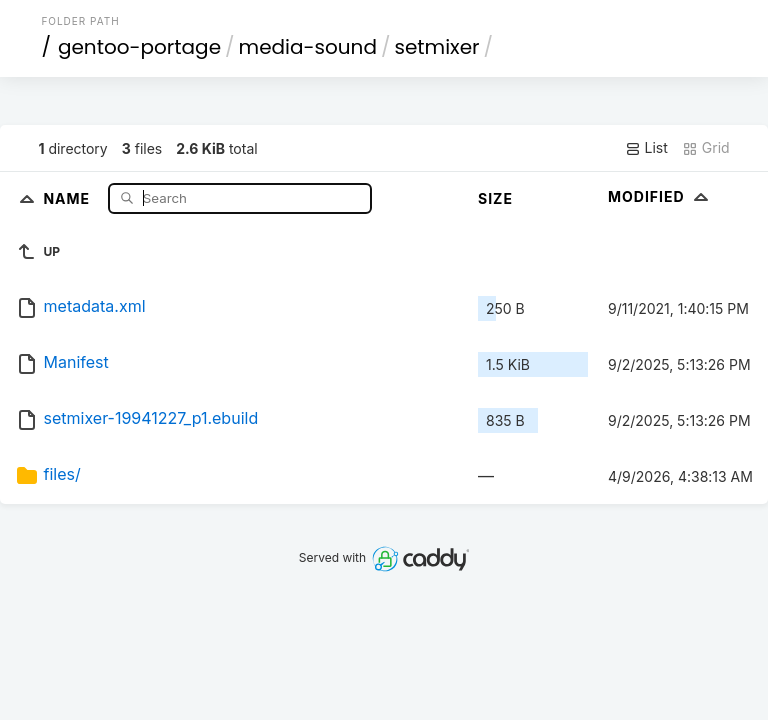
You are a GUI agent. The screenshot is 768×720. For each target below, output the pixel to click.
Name (68, 197)
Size (495, 198)
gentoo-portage (139, 47)
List (646, 148)
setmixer (436, 47)
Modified (660, 196)
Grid (706, 148)
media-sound (308, 47)
